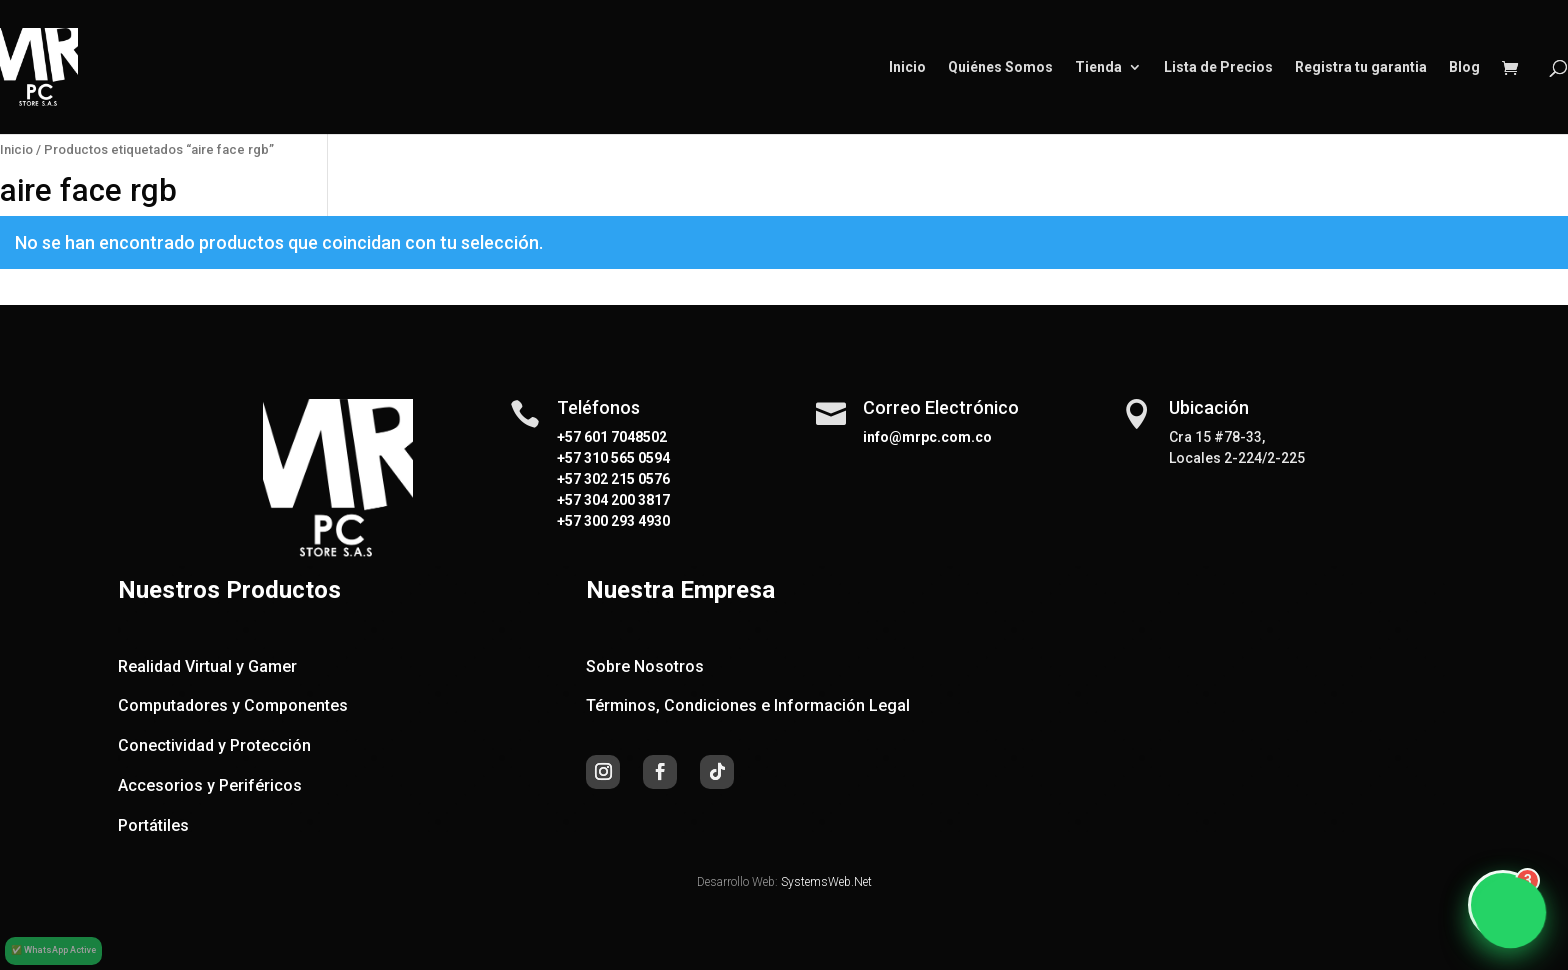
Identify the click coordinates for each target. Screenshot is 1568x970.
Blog (1464, 67)
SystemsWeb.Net (826, 882)
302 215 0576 (625, 479)
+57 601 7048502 (612, 437)
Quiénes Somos (1000, 67)
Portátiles (153, 825)
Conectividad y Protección (214, 745)
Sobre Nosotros (645, 666)
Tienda (1098, 67)
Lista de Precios (1218, 67)
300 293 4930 (625, 521)
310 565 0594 (625, 458)
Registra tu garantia (1361, 67)
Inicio (907, 67)
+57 (569, 458)
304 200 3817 (625, 500)
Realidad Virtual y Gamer (207, 666)
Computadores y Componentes (233, 705)
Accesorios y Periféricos (210, 785)
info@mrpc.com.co (927, 437)
